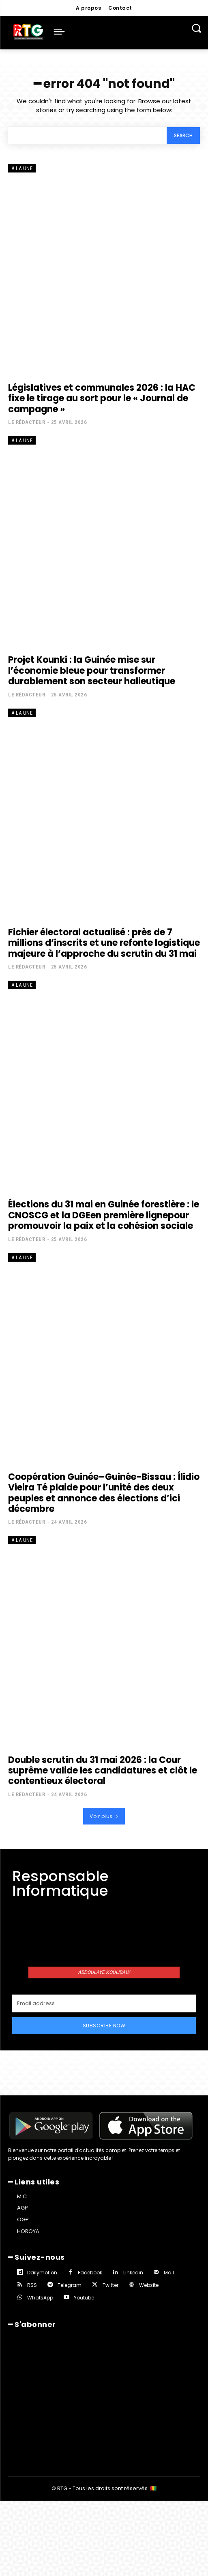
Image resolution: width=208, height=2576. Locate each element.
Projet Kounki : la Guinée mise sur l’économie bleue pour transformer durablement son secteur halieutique (91, 671)
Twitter (110, 2285)
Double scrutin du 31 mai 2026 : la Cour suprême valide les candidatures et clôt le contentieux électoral (102, 1771)
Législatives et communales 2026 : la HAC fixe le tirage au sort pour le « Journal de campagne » (101, 398)
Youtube (84, 2297)
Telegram (69, 2285)
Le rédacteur (26, 422)
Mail (169, 2272)
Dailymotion (42, 2272)
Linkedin (133, 2272)
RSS (32, 2285)
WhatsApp (40, 2297)
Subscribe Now (104, 2025)
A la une (21, 168)
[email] (104, 2003)
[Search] (183, 135)
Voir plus (104, 1816)
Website (149, 2285)
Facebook (90, 2272)
